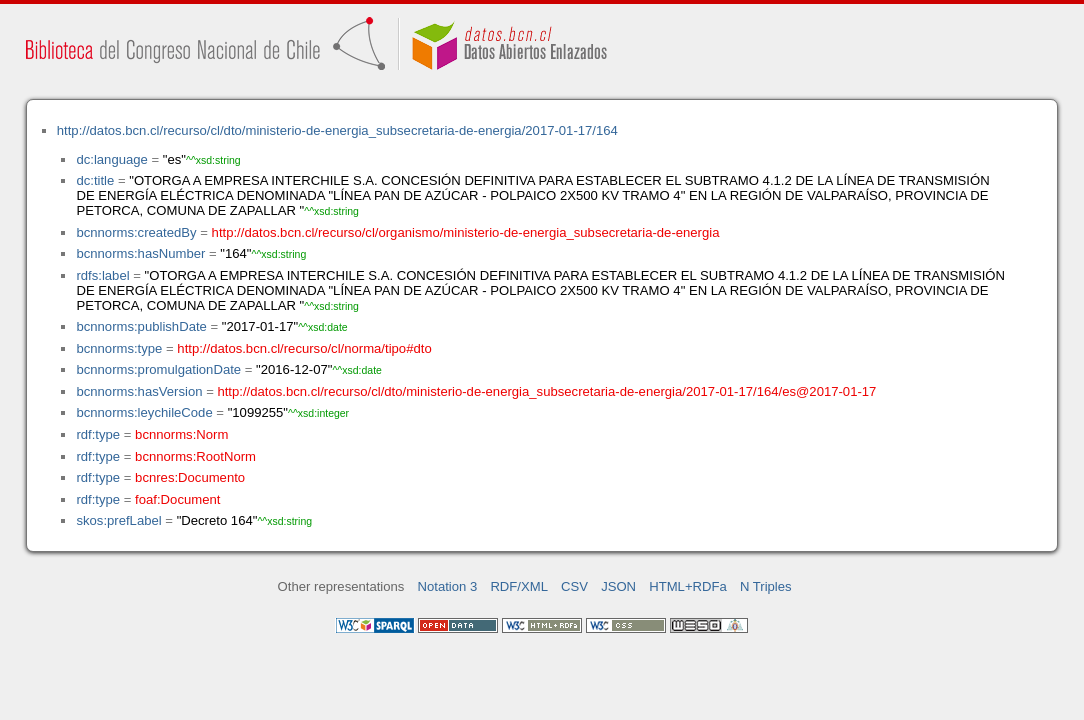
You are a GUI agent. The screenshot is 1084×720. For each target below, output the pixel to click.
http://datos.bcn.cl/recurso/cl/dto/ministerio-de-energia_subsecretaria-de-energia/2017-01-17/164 (337, 130)
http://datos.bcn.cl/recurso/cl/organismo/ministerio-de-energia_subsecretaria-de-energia (466, 232)
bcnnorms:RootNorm (195, 456)
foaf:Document (177, 499)
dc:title (95, 180)
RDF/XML (519, 586)
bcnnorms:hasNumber (140, 253)
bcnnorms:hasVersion (139, 391)
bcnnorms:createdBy (136, 232)
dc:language (111, 159)
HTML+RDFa (688, 586)
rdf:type (98, 434)
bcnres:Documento (190, 477)
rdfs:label (102, 275)
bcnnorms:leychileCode (144, 412)
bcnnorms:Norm (181, 434)
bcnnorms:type (119, 348)
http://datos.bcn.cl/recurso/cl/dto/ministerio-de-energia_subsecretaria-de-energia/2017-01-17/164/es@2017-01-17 (546, 391)
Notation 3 (448, 586)
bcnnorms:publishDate (141, 326)
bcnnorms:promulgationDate (158, 369)
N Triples (766, 586)
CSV (574, 586)
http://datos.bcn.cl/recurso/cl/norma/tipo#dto (304, 348)
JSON (618, 586)
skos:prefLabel (118, 520)
